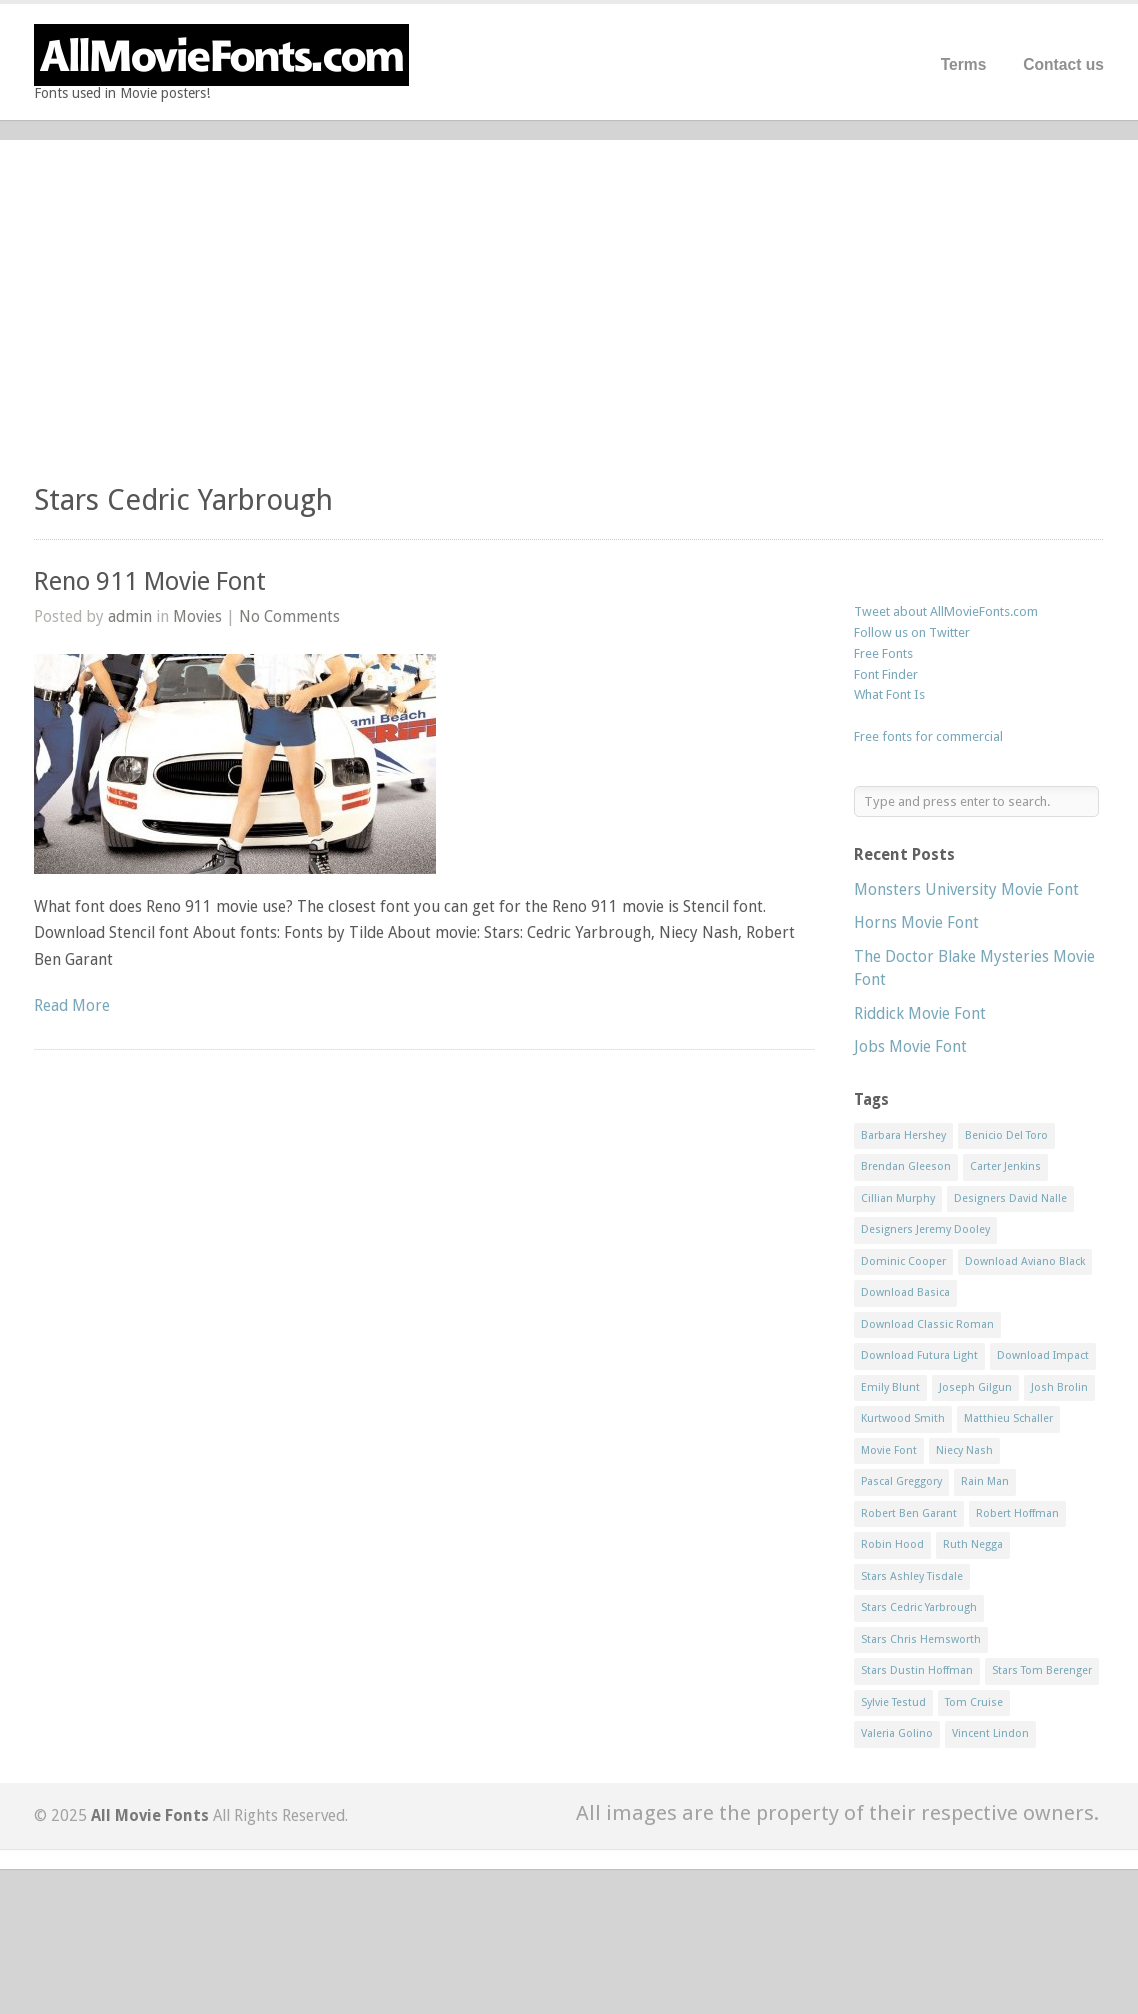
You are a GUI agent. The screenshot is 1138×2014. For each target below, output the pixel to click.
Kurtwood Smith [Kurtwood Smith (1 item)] (903, 1418)
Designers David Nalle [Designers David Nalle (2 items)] (1010, 1198)
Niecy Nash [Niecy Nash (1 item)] (964, 1450)
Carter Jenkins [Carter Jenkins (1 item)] (1005, 1166)
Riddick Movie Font (920, 1013)
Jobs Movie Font (910, 1046)
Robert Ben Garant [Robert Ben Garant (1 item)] (909, 1513)
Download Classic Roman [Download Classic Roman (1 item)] (927, 1324)
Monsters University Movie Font (966, 889)
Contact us (1063, 64)
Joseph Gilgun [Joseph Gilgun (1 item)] (975, 1387)
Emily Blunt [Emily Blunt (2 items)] (890, 1387)
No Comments (289, 616)
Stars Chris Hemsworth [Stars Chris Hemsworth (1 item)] (921, 1639)
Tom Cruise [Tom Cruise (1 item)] (974, 1702)
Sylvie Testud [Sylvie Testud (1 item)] (893, 1702)
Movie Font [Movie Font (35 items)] (889, 1450)
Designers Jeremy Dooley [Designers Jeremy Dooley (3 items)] (925, 1229)
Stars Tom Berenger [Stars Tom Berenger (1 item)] (1042, 1670)
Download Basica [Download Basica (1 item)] (905, 1292)
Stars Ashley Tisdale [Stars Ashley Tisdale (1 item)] (912, 1576)
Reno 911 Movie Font (150, 581)
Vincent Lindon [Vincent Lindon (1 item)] (990, 1733)
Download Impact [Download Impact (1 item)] (1043, 1355)
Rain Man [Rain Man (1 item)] (985, 1481)
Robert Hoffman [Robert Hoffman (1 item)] (1017, 1513)
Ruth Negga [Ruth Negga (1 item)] (973, 1544)
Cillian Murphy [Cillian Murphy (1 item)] (898, 1198)
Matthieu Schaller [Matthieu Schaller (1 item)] (1008, 1418)
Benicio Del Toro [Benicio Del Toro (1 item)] (1006, 1135)
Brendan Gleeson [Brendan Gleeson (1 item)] (906, 1166)
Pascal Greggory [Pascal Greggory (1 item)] (901, 1481)
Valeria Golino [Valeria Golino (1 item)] (897, 1733)
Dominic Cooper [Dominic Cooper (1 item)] (903, 1261)
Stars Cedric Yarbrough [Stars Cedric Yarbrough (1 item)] (919, 1607)
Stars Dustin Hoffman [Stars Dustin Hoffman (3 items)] (917, 1670)
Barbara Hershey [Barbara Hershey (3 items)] (903, 1135)
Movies (197, 616)
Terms (964, 64)
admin (130, 616)
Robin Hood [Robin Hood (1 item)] (892, 1544)
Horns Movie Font (916, 922)
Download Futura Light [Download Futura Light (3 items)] (919, 1355)
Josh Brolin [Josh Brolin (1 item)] (1059, 1387)
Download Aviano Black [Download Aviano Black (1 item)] (1025, 1261)
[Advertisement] (569, 320)
